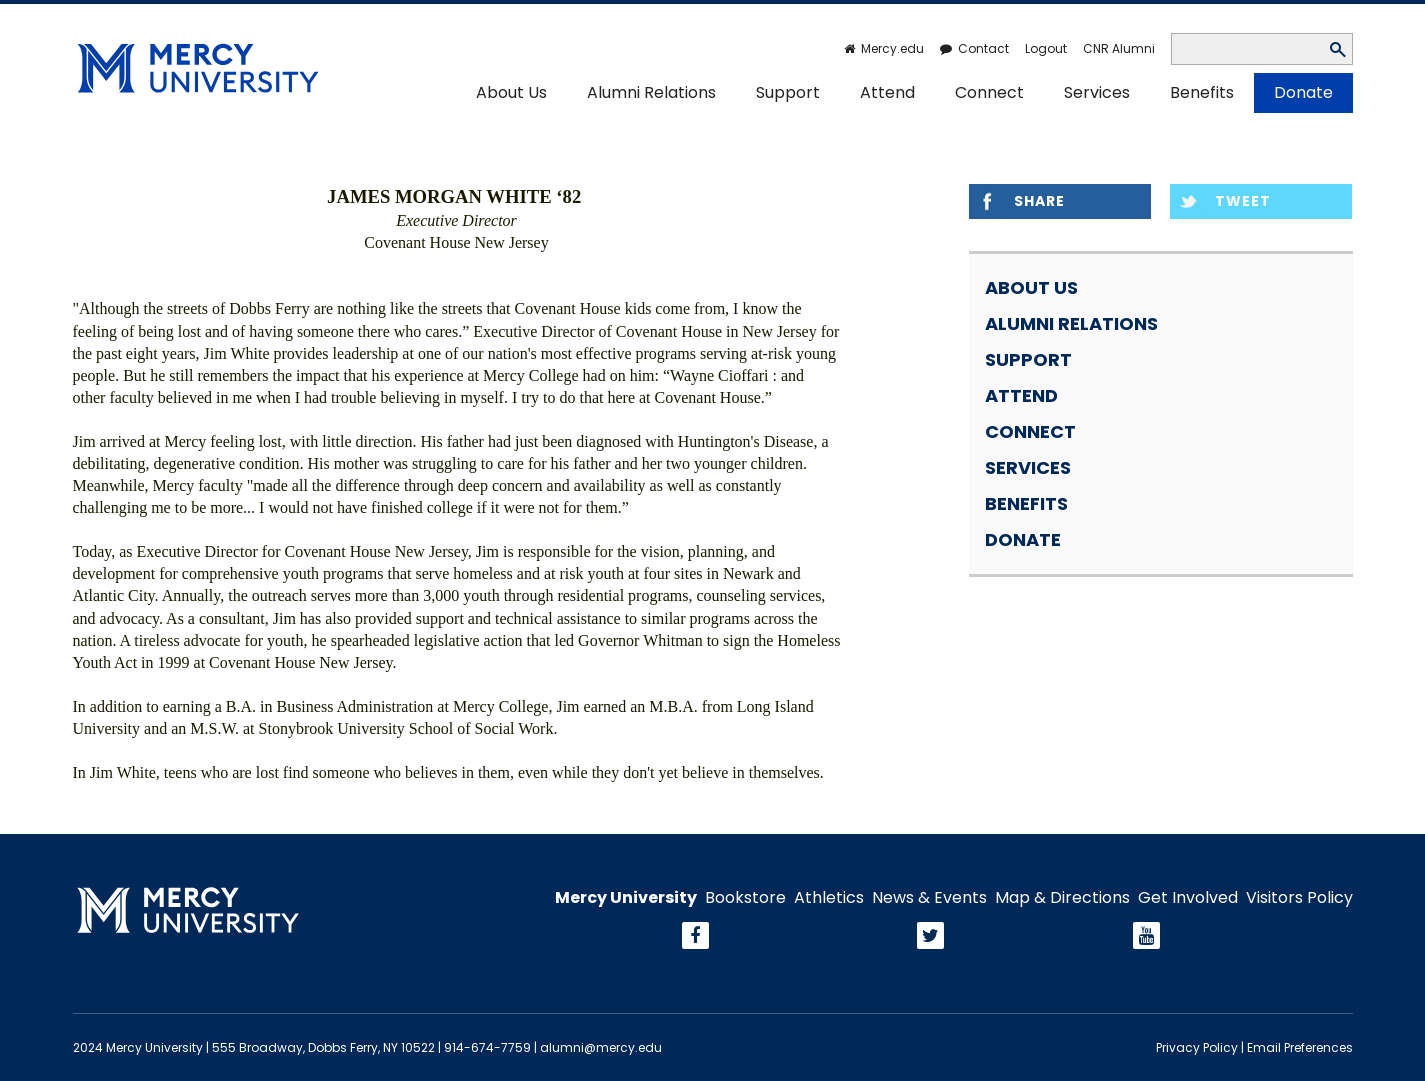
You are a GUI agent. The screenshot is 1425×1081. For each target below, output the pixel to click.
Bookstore (745, 898)
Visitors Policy (1299, 898)
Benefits (1202, 92)
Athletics (829, 898)
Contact (983, 48)
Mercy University (626, 898)
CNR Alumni (1119, 48)
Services (1097, 92)
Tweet (1243, 201)
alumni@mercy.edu (601, 1047)
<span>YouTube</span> (1258, 936)
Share (1039, 201)
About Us (511, 92)
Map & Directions (1062, 898)
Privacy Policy (1197, 1047)
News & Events (929, 898)
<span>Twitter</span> (1035, 936)
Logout (1046, 48)
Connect (989, 92)
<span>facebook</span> (810, 936)
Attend (887, 92)
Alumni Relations (651, 92)
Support (788, 92)
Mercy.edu (892, 48)
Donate (1303, 92)
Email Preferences (1300, 1047)
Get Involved (1188, 898)
